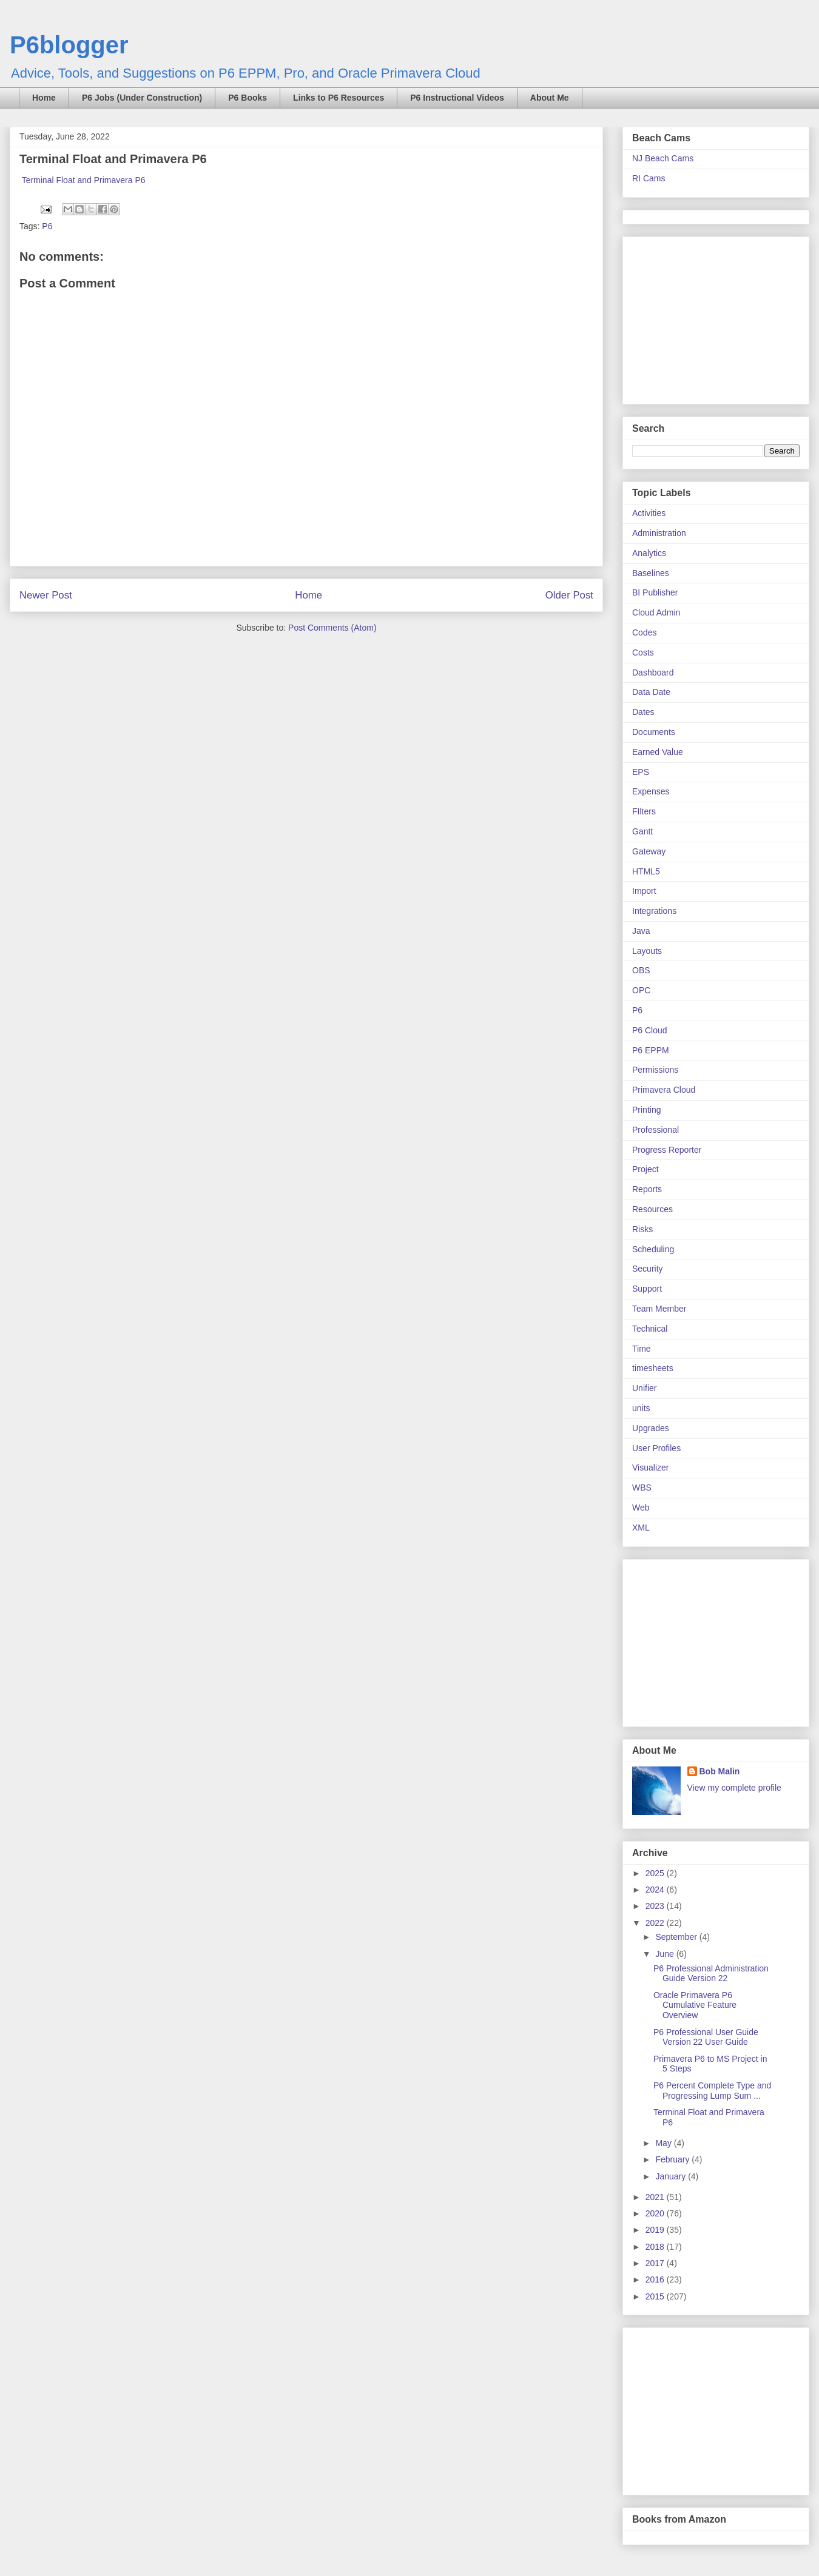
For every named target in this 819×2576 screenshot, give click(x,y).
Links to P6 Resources (338, 97)
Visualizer (650, 1467)
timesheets (652, 1368)
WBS (642, 1487)
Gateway (649, 851)
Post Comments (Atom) (332, 627)
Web (641, 1507)
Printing (646, 1110)
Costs (643, 652)
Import (644, 891)
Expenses (650, 791)
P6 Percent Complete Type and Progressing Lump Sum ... (712, 2091)
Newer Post (45, 595)
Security (647, 1268)
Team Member (659, 1308)
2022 (656, 1923)
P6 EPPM (650, 1050)
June (665, 1954)
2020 (656, 2213)
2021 (656, 2197)
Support (647, 1288)
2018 (656, 2247)
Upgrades (650, 1428)
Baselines (650, 573)
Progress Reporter (666, 1150)
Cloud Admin (656, 612)
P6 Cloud (649, 1030)
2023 (656, 1906)
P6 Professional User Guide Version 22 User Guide (705, 2037)
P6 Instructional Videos (457, 97)
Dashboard (653, 672)
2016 (656, 2279)
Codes (644, 632)
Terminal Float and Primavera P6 (84, 180)
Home (44, 97)
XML (641, 1527)
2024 (656, 1889)
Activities (649, 513)
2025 (656, 1873)
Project (645, 1169)
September (677, 1937)
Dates (643, 712)
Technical (649, 1328)
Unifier (644, 1388)
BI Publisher (655, 592)
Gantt (642, 831)
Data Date (651, 692)
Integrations (654, 911)
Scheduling (653, 1249)
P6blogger (69, 45)
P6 (47, 226)
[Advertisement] (708, 317)
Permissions (655, 1070)
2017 (656, 2263)
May (664, 2143)
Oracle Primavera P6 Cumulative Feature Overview (694, 2005)
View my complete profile (734, 1788)
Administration (659, 533)
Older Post (569, 595)
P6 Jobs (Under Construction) (142, 97)
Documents (653, 732)
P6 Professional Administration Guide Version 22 (711, 1974)
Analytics (649, 553)
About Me (549, 97)
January (671, 2176)
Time (641, 1348)
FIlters (644, 811)
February (673, 2159)
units (641, 1408)
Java (641, 931)
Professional (655, 1130)
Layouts (647, 951)
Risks (642, 1229)
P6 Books (247, 97)
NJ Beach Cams (662, 158)
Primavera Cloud (663, 1090)
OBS (641, 970)
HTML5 (646, 871)
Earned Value (657, 752)
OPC (641, 990)
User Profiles (656, 1448)
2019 (656, 2230)
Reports (647, 1189)
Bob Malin (719, 1771)
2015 (656, 2296)
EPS (640, 772)
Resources (652, 1209)
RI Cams (648, 178)
